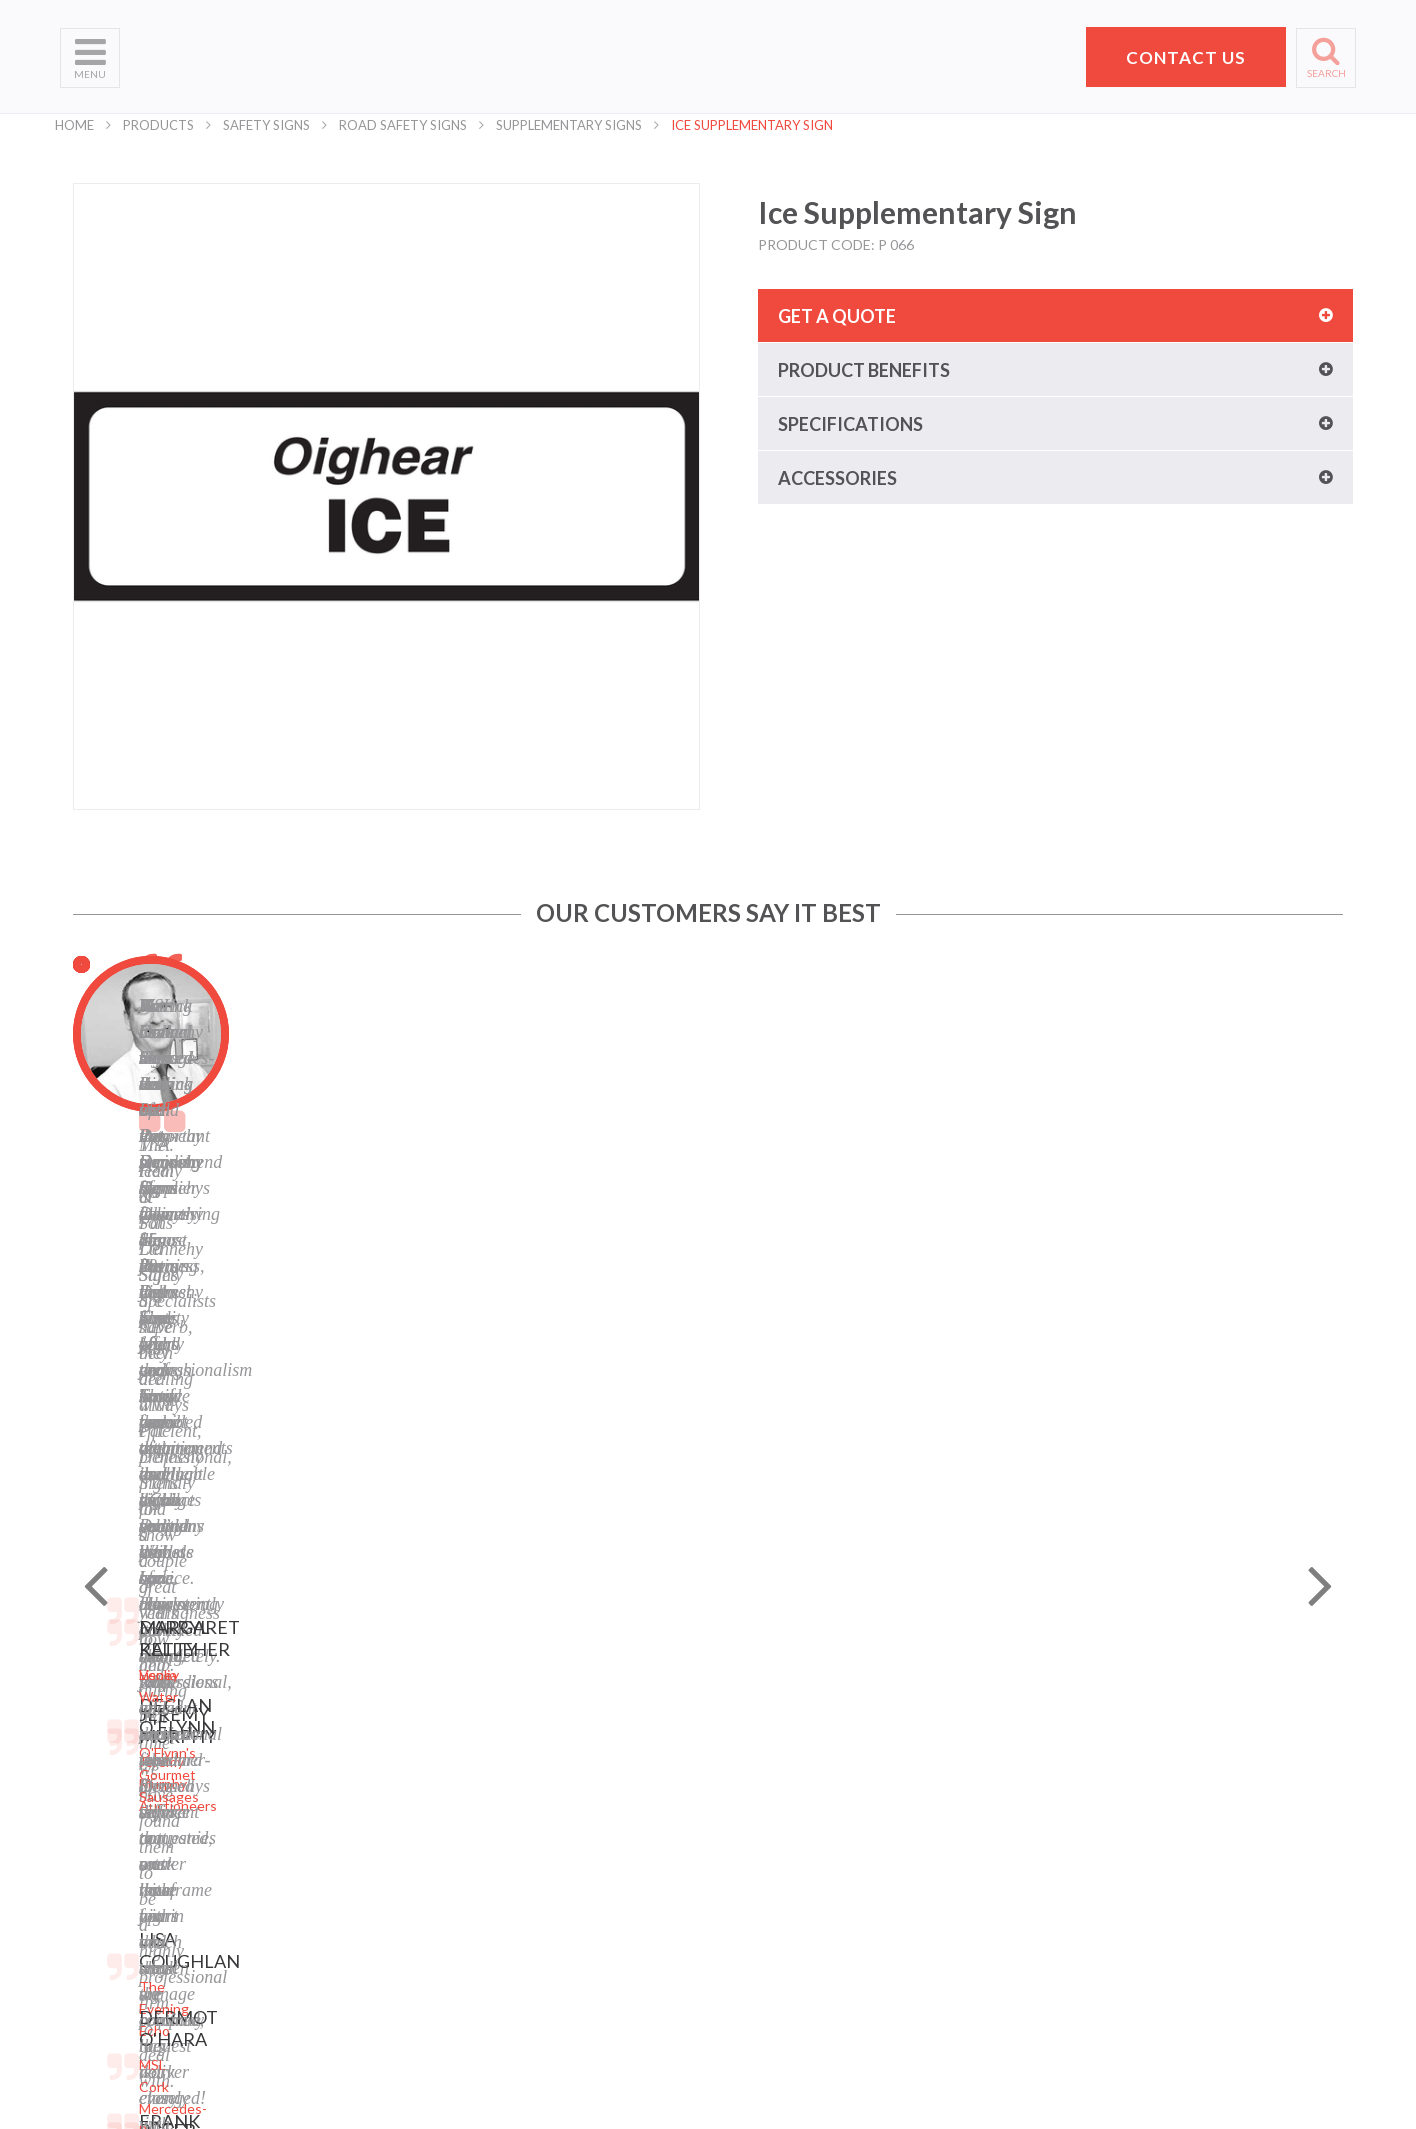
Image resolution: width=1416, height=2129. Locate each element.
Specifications (850, 424)
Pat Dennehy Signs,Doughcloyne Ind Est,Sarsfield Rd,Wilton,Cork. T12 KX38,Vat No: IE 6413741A (1137, 1785)
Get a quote (837, 316)
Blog (513, 1826)
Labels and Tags (328, 1826)
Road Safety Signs (403, 125)
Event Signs (316, 1951)
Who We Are (100, 1751)
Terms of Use (541, 1776)
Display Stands (325, 1851)
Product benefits (864, 370)
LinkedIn (526, 1876)
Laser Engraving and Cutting (367, 1751)
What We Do (100, 1776)
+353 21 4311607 (1128, 1889)
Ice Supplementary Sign (752, 125)
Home (74, 125)
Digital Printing (325, 1726)
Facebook (529, 1851)
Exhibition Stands (333, 1976)
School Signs (99, 1901)
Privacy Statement (557, 1751)
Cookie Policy (541, 1801)
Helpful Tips (98, 1826)
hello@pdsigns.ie (1128, 1913)
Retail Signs (315, 2001)
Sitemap (524, 1726)
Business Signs (326, 1776)
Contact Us (96, 1851)
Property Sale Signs (340, 1901)
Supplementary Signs (569, 125)
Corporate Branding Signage (367, 1926)
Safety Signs (266, 125)
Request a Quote (114, 1876)
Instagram (531, 1901)
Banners (305, 1801)
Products (158, 125)
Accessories (837, 478)
